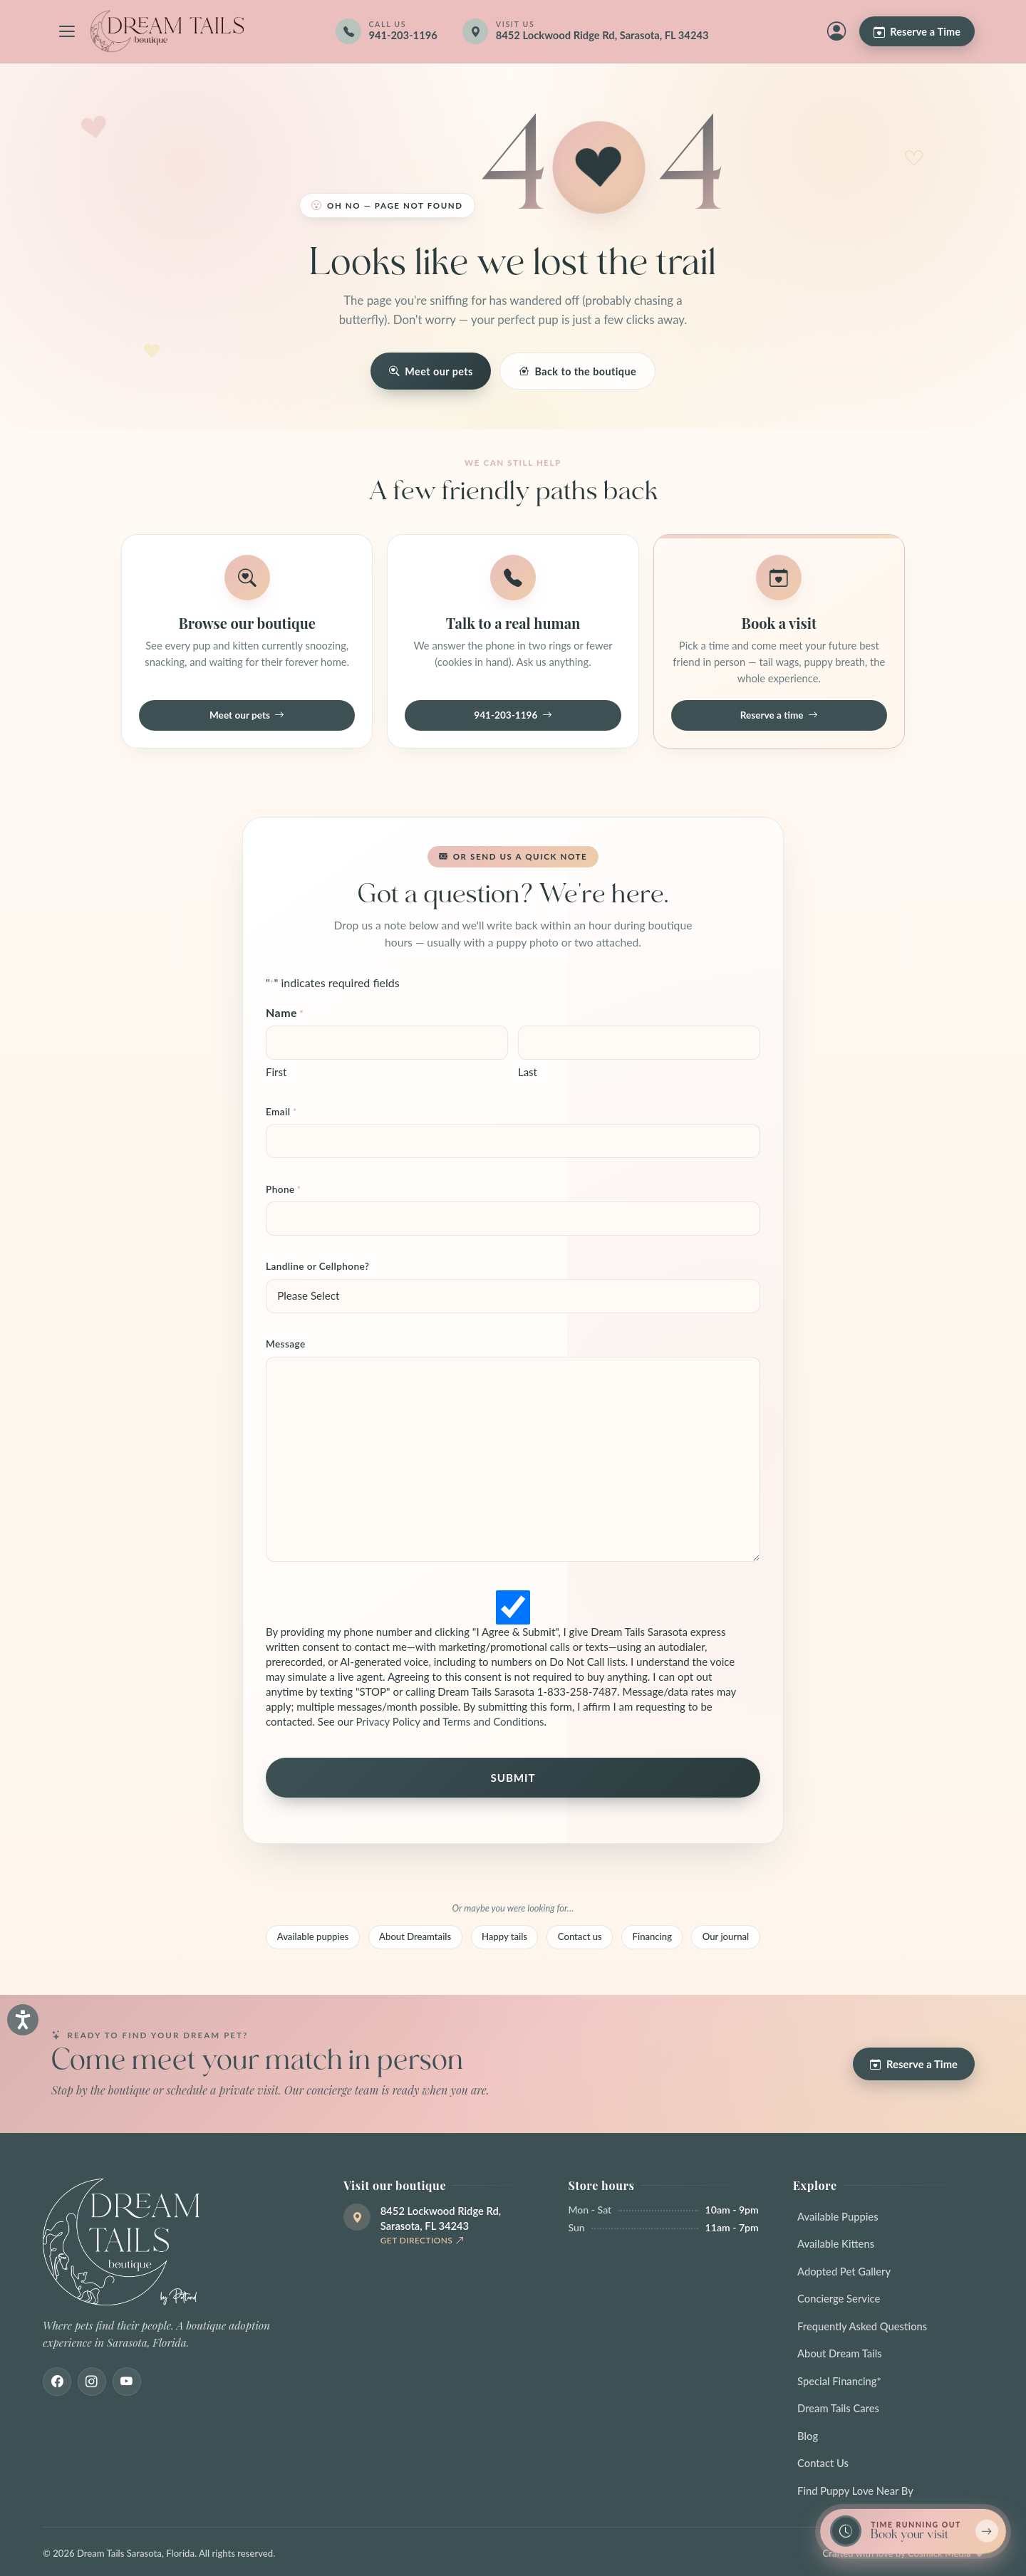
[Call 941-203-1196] (386, 31)
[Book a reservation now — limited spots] (913, 2530)
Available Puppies (837, 2216)
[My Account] (836, 31)
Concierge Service (838, 2298)
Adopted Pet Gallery (844, 2271)
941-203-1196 (512, 716)
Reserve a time (779, 716)
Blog (807, 2435)
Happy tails (504, 1936)
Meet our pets (431, 371)
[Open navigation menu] (67, 31)
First (276, 1071)
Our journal (726, 1936)
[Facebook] (57, 2381)
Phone (283, 1189)
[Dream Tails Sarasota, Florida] (167, 31)
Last (527, 1071)
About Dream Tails (839, 2353)
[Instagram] (92, 2381)
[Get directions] (595, 31)
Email (281, 1112)
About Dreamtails (415, 1936)
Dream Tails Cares (838, 2408)
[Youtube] (127, 2381)
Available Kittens (835, 2243)
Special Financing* (839, 2380)
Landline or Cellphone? (317, 1266)
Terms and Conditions (493, 1721)
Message (286, 1344)
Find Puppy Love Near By (855, 2490)
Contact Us (823, 2462)
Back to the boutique (577, 371)
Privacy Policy (388, 1721)
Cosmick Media (939, 2553)
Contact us (580, 1936)
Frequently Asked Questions (862, 2326)
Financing (652, 1936)
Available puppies (313, 1936)
